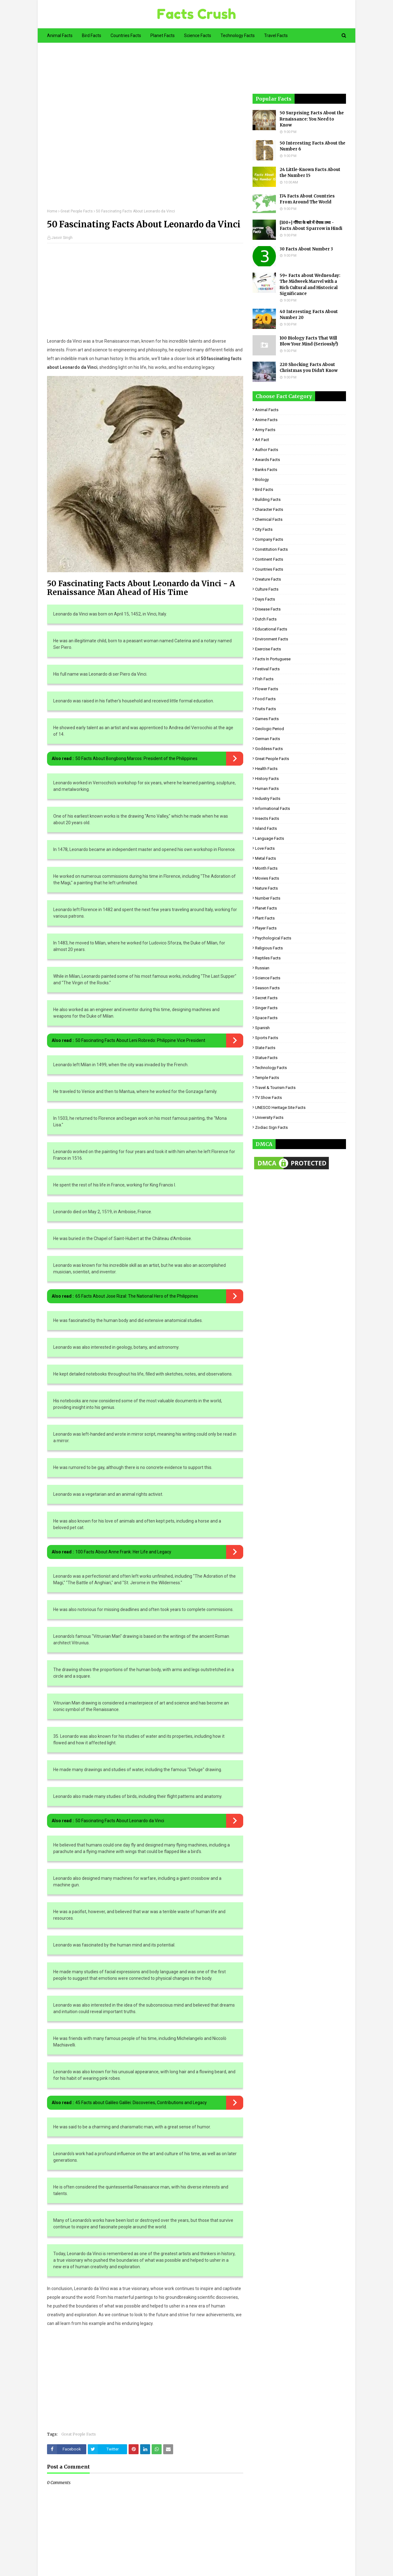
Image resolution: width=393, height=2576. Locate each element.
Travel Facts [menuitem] (276, 35)
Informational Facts (272, 808)
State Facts (265, 1047)
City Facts (263, 529)
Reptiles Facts (268, 958)
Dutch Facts (266, 619)
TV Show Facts (268, 1097)
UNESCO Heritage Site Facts (280, 1107)
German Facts (267, 738)
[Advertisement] (145, 130)
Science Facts (267, 978)
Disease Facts (268, 609)
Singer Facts (266, 1007)
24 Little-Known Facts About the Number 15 (310, 172)
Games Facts (267, 718)
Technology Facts (271, 1067)
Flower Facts (266, 689)
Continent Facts (269, 559)
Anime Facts (266, 419)
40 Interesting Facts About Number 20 (309, 315)
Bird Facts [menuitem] (91, 35)
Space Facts (266, 1017)
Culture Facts (266, 589)
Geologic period (269, 728)
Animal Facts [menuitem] (60, 35)
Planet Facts (266, 908)
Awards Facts (267, 459)
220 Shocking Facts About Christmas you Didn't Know (309, 367)
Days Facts (265, 599)
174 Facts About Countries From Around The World (307, 199)
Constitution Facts (271, 549)
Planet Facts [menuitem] (162, 35)
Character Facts (269, 509)
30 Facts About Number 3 (306, 249)
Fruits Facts (265, 708)
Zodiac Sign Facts (271, 1127)
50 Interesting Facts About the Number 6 (312, 146)
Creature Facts (268, 579)
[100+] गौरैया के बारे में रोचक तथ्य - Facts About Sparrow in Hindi (311, 225)
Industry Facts (267, 798)
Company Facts (269, 539)
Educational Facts (271, 629)
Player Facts (266, 928)
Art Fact (262, 439)
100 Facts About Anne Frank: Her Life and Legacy (123, 1551)
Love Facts (265, 848)
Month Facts (266, 868)
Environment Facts (271, 639)
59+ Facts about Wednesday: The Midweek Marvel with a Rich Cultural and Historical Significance (310, 285)
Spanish (262, 1027)
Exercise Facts (268, 649)
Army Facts (265, 429)
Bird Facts (264, 489)
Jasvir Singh (62, 237)
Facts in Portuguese (273, 659)
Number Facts (267, 898)
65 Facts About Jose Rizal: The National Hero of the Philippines (136, 1296)
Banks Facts (266, 469)
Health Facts (266, 768)
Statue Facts (266, 1057)
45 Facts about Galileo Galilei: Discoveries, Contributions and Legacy (141, 2102)
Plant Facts (265, 918)
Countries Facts (269, 569)
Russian (262, 968)
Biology (262, 479)
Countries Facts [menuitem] (126, 35)
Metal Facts (265, 858)
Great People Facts (76, 211)
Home (52, 211)
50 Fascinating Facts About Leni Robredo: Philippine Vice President (140, 1040)
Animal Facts (266, 409)
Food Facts (265, 698)
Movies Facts (267, 878)
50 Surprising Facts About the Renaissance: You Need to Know (312, 119)
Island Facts (266, 828)
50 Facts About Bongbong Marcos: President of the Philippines (136, 758)
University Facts (269, 1117)
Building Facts (268, 499)
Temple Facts (267, 1077)
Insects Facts (267, 818)
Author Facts (266, 449)
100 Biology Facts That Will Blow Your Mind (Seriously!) (309, 341)
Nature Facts (266, 888)
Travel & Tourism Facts (275, 1087)
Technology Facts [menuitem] (237, 35)
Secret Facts (266, 998)
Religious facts (269, 948)
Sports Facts (266, 1037)
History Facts (267, 778)
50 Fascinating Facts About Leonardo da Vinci (119, 1820)
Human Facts (267, 788)
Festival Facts (267, 669)
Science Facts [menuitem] (197, 35)
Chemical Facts (268, 519)
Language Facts (269, 838)
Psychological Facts (273, 938)
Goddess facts (269, 748)
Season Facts (267, 988)
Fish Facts (264, 679)
